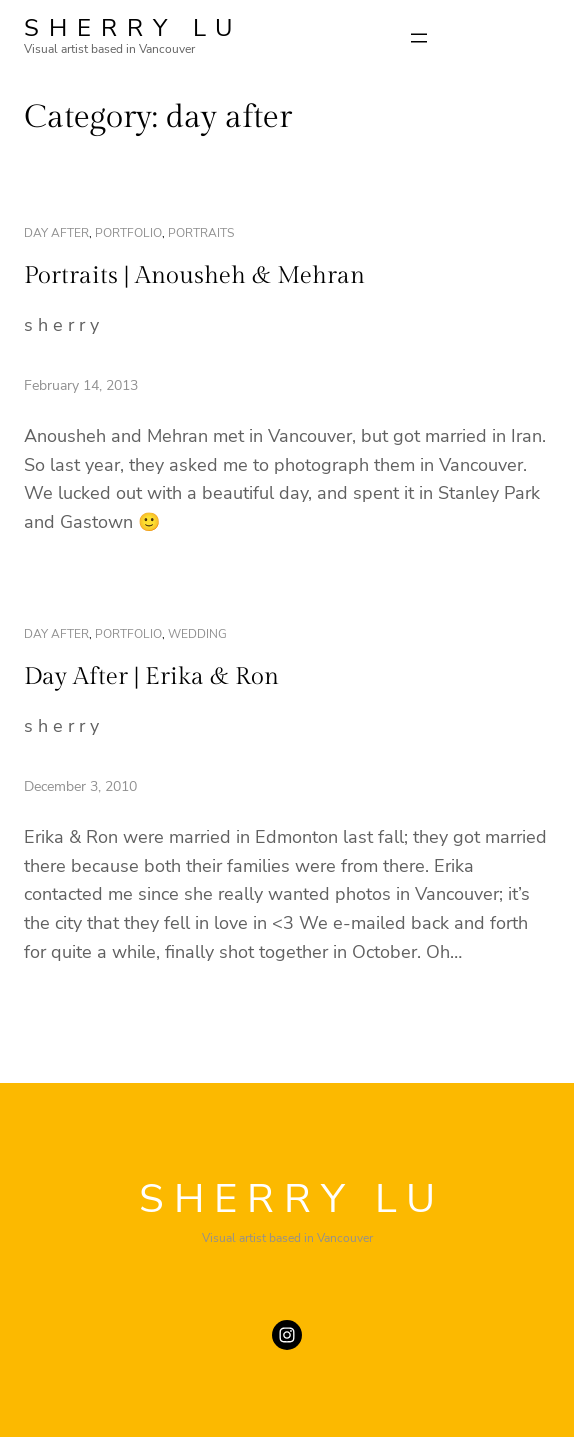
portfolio (128, 233)
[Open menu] (419, 38)
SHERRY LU (133, 28)
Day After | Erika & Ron (151, 677)
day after (56, 233)
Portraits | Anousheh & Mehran (194, 276)
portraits (201, 233)
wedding (197, 634)
